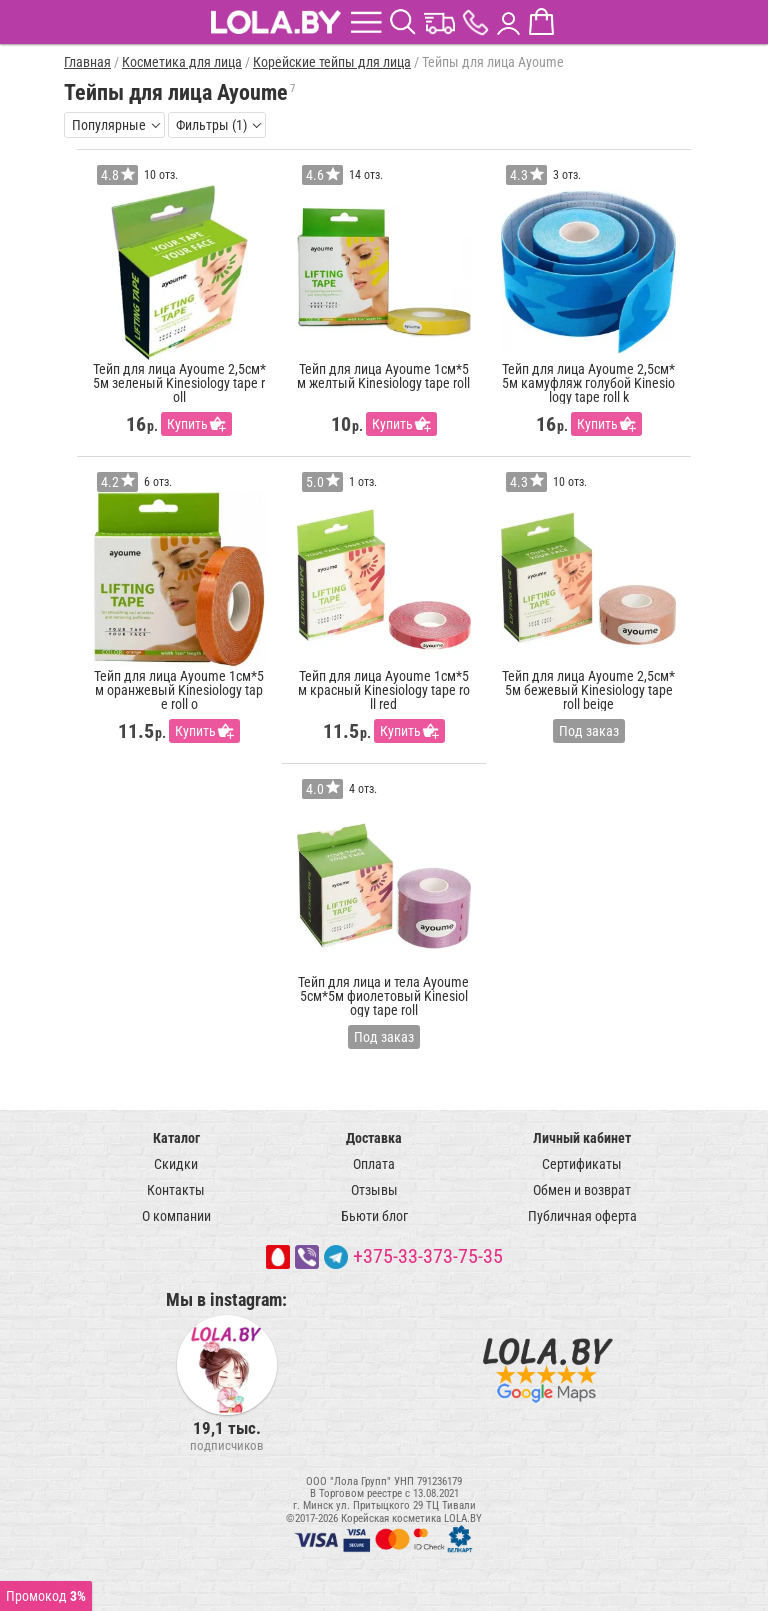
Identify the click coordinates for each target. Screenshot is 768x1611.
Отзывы (374, 1190)
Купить (187, 424)
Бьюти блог (374, 1216)
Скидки (176, 1164)
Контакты (176, 1190)
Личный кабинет (582, 1138)
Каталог (176, 1138)
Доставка (374, 1138)
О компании (176, 1216)
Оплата (374, 1164)
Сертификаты (582, 1164)
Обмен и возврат (582, 1190)
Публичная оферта (582, 1216)
